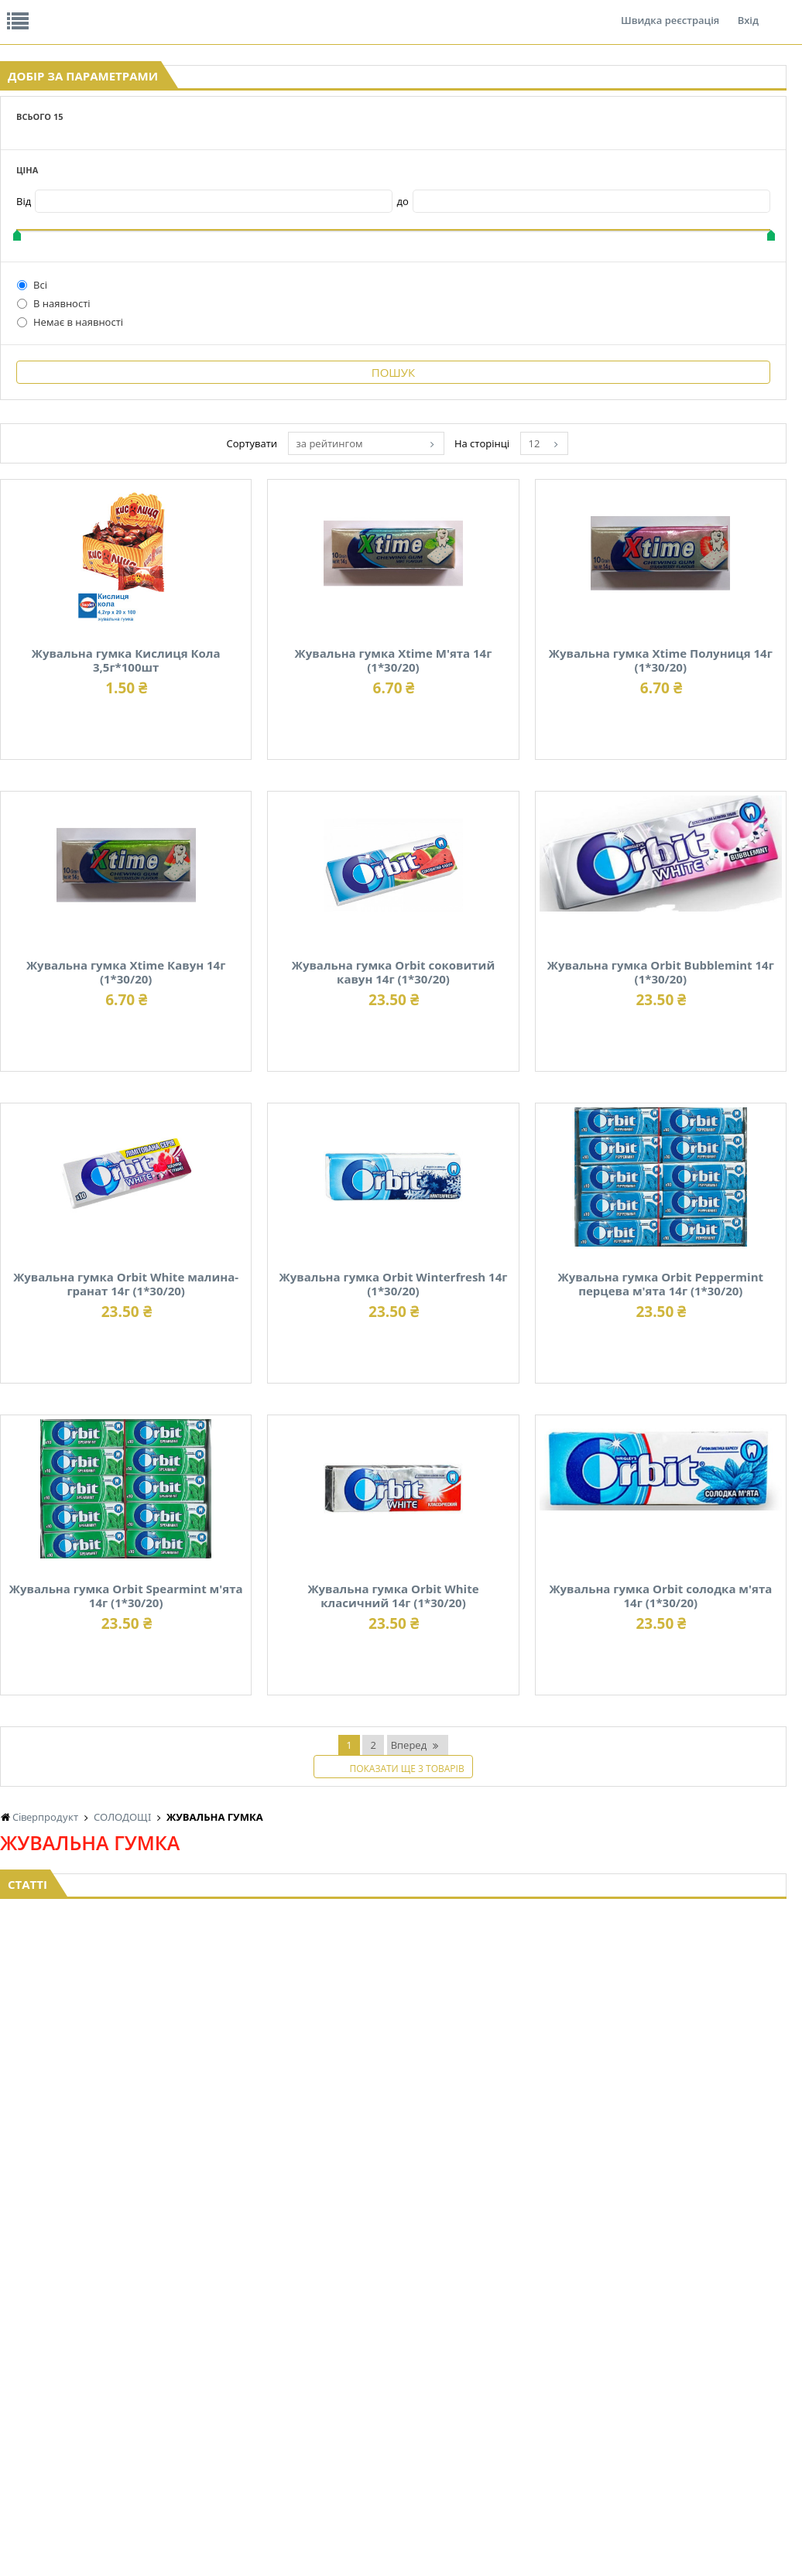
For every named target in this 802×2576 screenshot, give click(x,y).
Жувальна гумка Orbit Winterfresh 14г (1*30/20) (628, 1446)
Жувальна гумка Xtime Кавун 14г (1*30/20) (628, 885)
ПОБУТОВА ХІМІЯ (718, 2413)
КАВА (141, 2427)
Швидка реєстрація (670, 11)
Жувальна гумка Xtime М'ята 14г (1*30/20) (628, 622)
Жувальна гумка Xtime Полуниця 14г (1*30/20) (328, 892)
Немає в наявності (70, 442)
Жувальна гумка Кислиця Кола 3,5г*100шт (328, 622)
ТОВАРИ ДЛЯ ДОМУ (614, 2413)
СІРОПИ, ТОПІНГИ (390, 2383)
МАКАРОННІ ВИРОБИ (398, 2427)
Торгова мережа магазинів (393, 2206)
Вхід (748, 11)
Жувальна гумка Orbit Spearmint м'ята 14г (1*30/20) (628, 1723)
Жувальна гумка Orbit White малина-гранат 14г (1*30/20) (327, 1446)
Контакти (259, 11)
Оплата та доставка (297, 162)
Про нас (35, 11)
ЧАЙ (139, 2413)
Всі (32, 405)
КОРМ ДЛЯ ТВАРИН (393, 2413)
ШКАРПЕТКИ (708, 2398)
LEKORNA (150, 2457)
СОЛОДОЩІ (486, 2442)
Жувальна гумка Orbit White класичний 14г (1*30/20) (328, 2000)
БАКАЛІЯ (148, 2442)
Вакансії (181, 11)
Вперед (500, 2115)
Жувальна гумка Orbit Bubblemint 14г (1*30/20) (628, 1169)
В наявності (54, 423)
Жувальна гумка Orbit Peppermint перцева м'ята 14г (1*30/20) (328, 1723)
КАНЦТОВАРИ (711, 2383)
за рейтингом (476, 412)
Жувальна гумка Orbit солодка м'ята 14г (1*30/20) (628, 2000)
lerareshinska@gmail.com (126, 2540)
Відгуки (108, 11)
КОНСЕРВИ (374, 2398)
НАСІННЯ (259, 2354)
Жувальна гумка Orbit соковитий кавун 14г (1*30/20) (328, 1169)
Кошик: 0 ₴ (715, 163)
